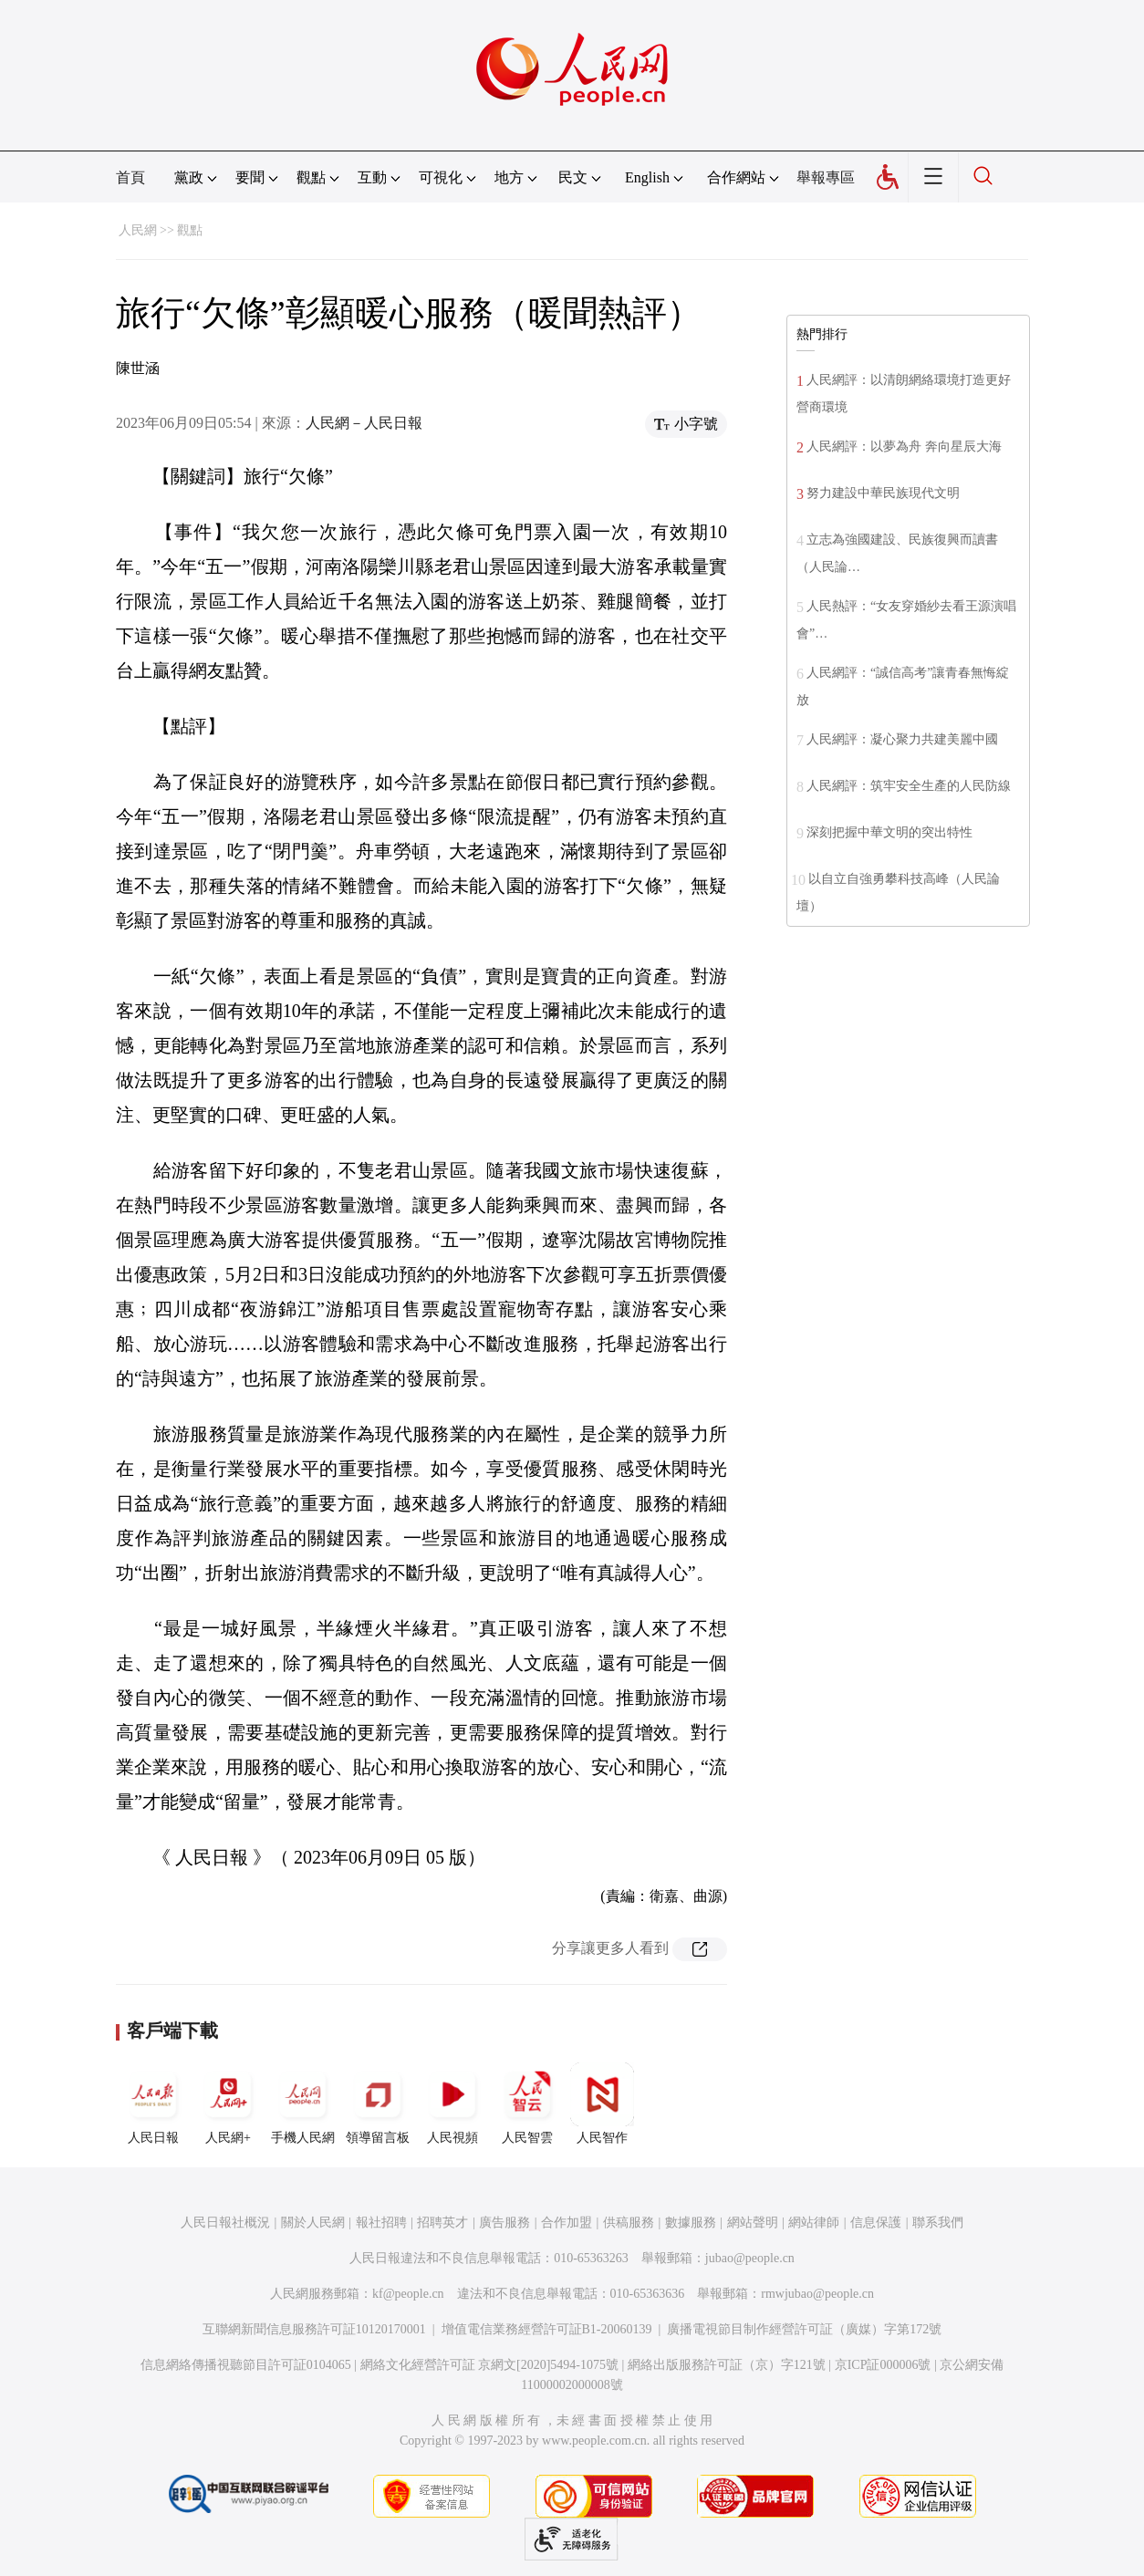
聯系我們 (937, 2222)
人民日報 (153, 2103)
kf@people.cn (408, 2294)
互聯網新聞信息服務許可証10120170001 (314, 2329)
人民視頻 (452, 2103)
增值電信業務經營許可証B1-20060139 (547, 2329)
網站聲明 (752, 2222)
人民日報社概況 (225, 2222)
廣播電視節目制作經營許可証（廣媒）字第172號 (804, 2329)
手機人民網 (303, 2103)
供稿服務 (628, 2222)
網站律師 (813, 2222)
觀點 (190, 230)
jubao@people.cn (750, 2258)
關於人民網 (313, 2222)
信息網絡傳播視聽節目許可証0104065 (245, 2365)
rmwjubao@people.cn (817, 2294)
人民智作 (602, 2103)
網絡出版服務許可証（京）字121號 (727, 2365)
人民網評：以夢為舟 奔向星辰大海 (904, 446)
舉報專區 (825, 177)
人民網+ (228, 2103)
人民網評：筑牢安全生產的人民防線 (908, 786)
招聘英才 (442, 2222)
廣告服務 (504, 2222)
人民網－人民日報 (364, 423)
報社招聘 (381, 2222)
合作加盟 (566, 2222)
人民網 (138, 230)
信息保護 (875, 2222)
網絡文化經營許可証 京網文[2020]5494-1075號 (489, 2365)
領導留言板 (378, 2103)
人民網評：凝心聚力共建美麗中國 (902, 739)
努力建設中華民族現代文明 (883, 493)
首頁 (130, 177)
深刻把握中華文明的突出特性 (889, 832)
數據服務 (690, 2222)
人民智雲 (527, 2103)
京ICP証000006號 (883, 2365)
